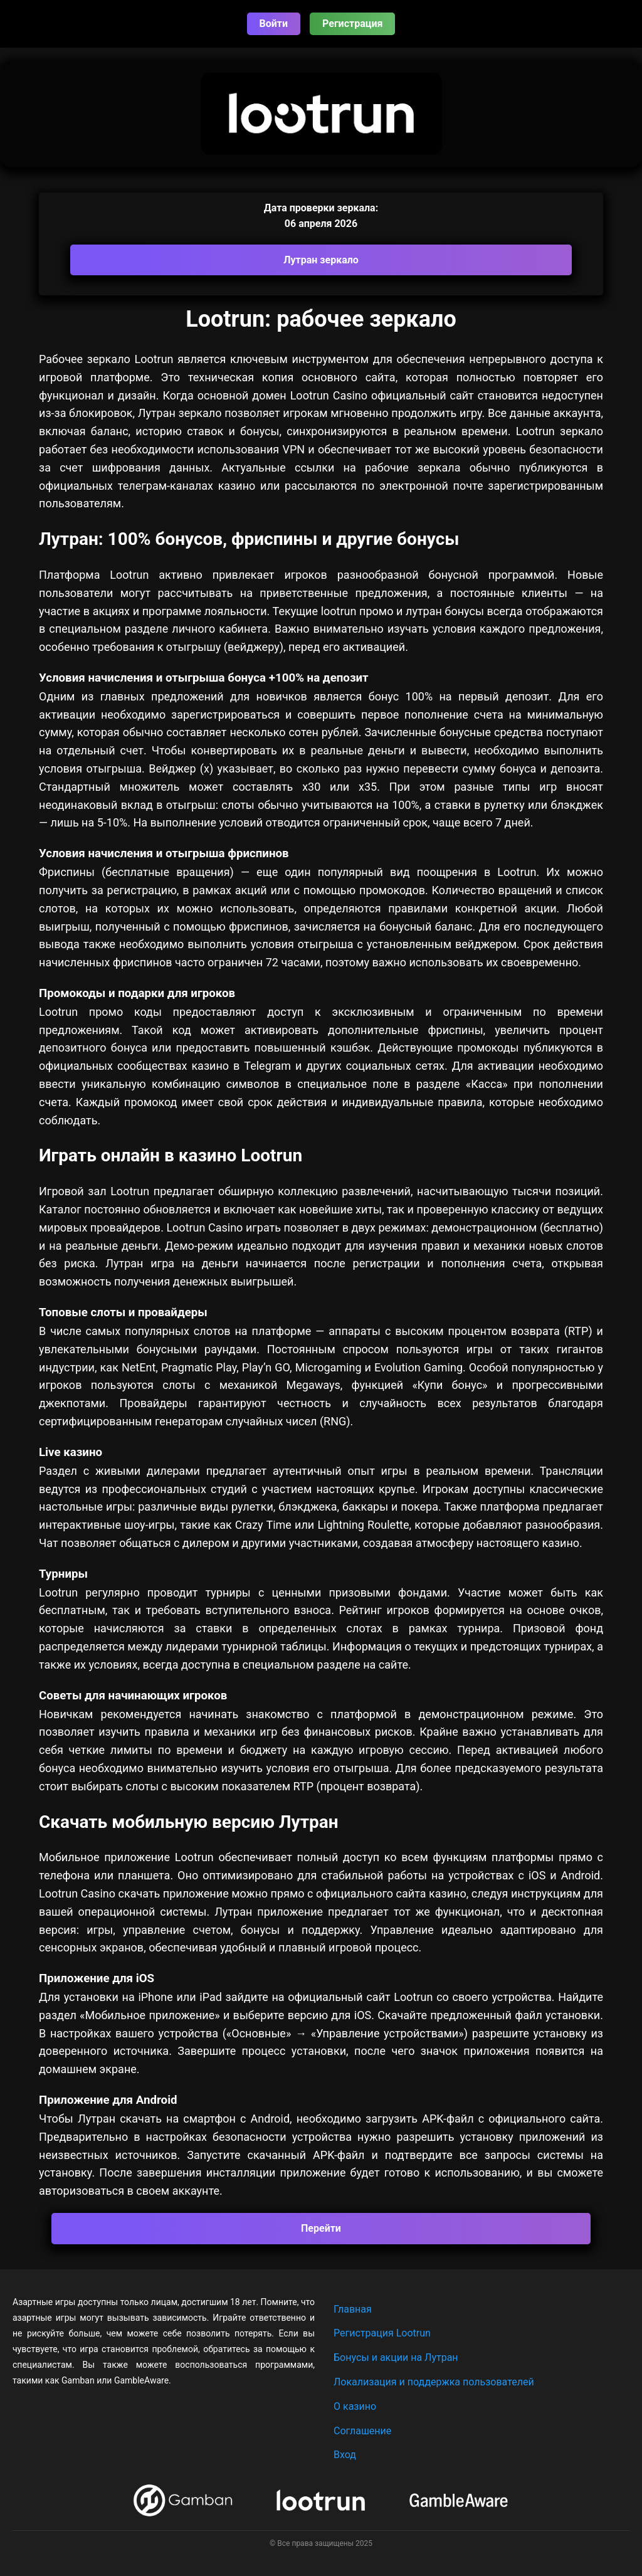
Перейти (321, 2228)
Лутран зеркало (321, 260)
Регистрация (352, 23)
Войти (274, 23)
